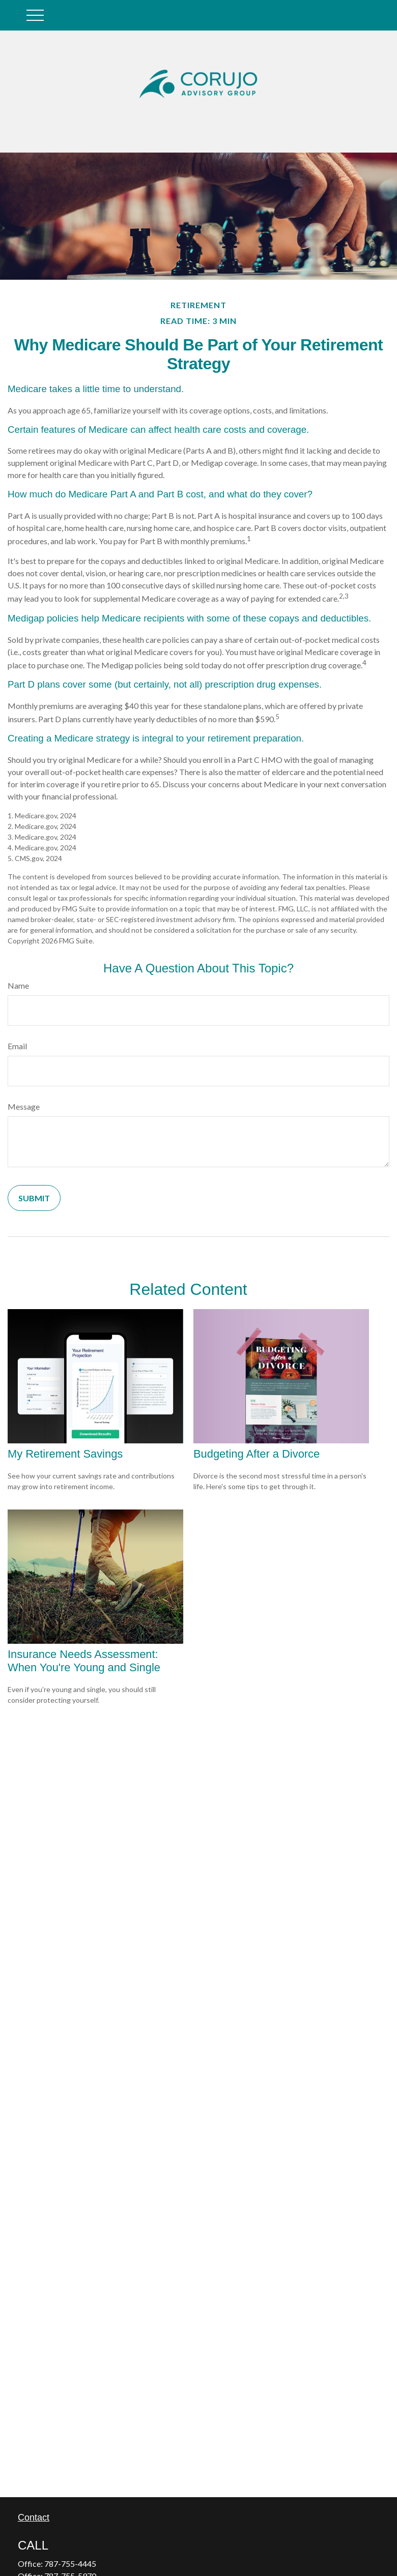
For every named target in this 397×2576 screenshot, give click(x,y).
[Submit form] (34, 1198)
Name (18, 985)
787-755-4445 (70, 2563)
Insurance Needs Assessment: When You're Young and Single (84, 1661)
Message (24, 1106)
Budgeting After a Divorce (256, 1453)
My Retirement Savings (65, 1453)
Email (17, 1046)
